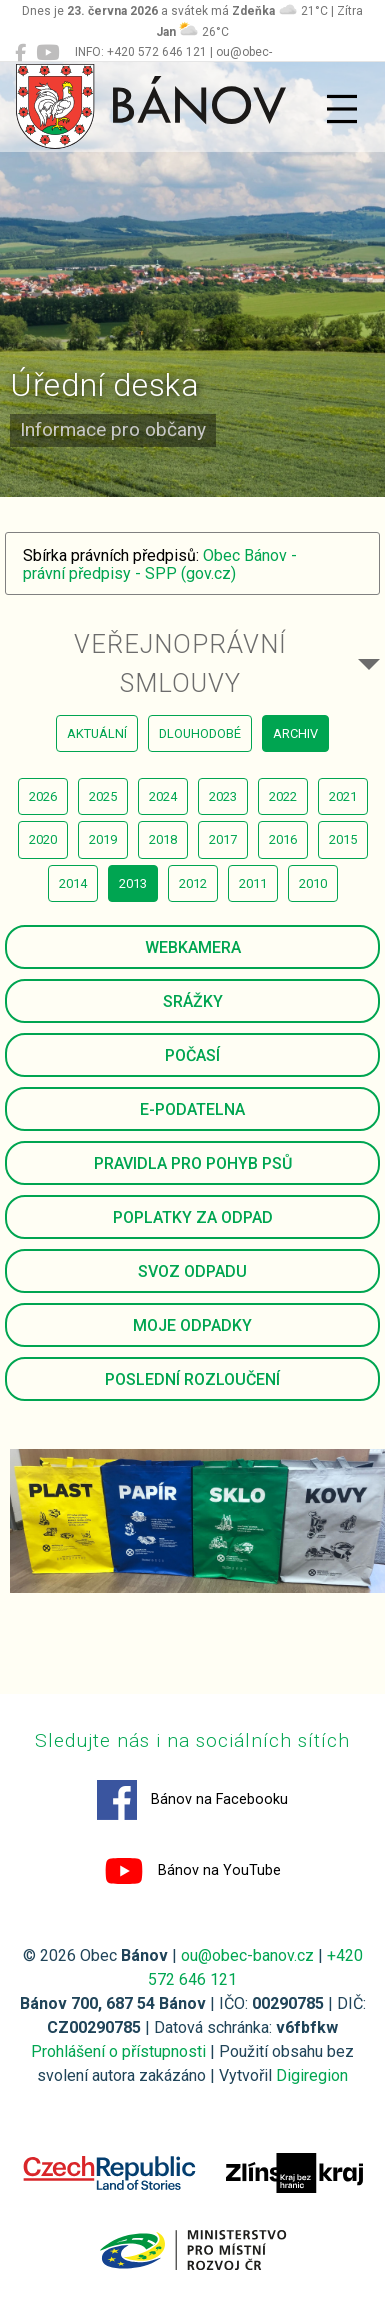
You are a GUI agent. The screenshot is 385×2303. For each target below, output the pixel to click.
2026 (43, 796)
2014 (73, 883)
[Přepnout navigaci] (342, 109)
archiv (295, 733)
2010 (313, 883)
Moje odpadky (192, 1325)
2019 (103, 839)
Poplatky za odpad (193, 1217)
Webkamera (193, 947)
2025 (103, 796)
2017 (223, 839)
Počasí (192, 1055)
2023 (223, 796)
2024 (163, 796)
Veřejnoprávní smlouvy (180, 663)
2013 (133, 883)
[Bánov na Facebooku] (20, 53)
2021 (343, 796)
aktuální (97, 733)
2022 (283, 796)
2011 (253, 883)
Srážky (193, 1001)
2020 (43, 839)
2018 (163, 839)
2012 (193, 883)
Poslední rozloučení (192, 1379)
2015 (343, 839)
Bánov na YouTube (192, 1871)
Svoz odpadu (192, 1271)
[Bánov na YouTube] (47, 53)
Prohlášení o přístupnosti (118, 2051)
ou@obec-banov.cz (247, 1955)
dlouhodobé (200, 733)
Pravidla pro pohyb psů (193, 1163)
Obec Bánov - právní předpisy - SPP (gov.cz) (160, 564)
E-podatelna (192, 1109)
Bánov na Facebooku (192, 1800)
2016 (283, 839)
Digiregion (312, 2075)
